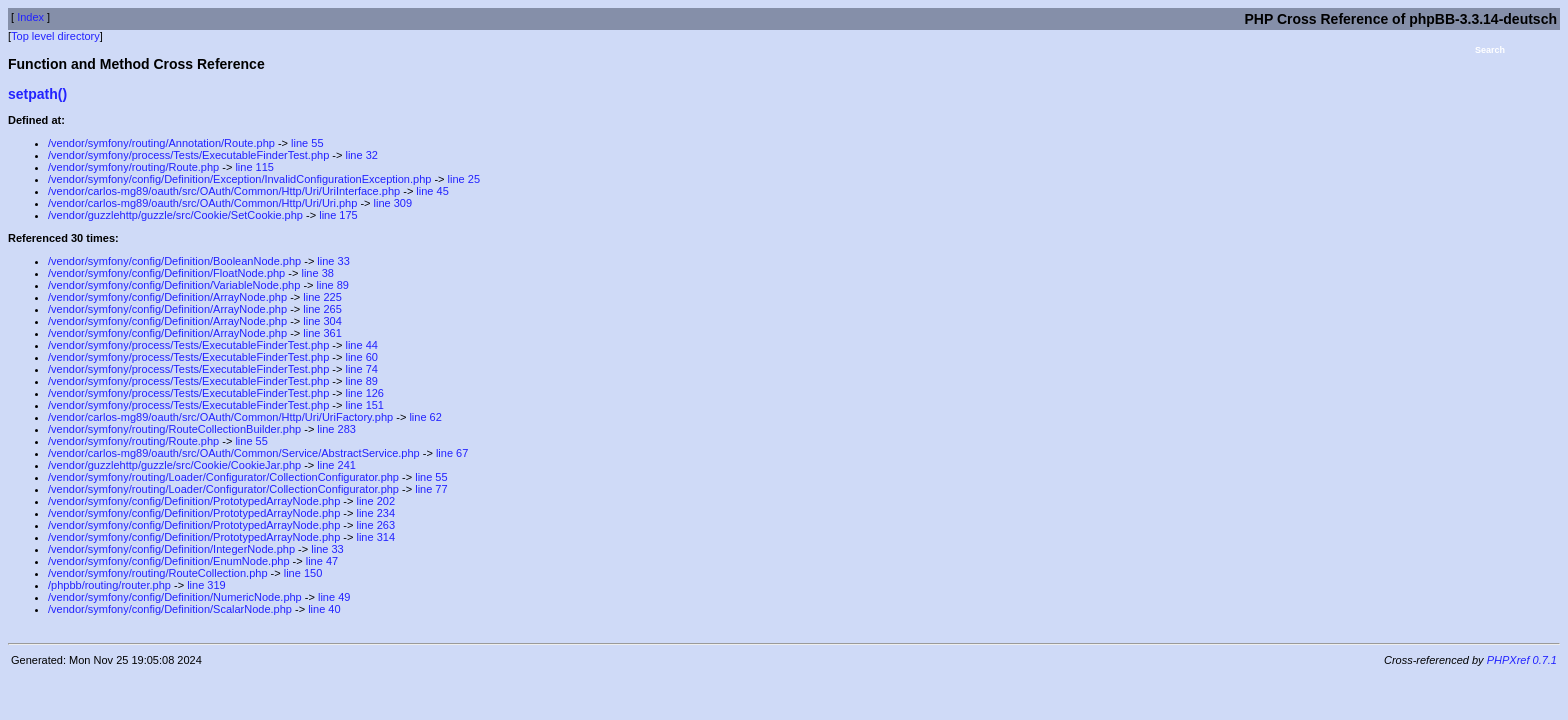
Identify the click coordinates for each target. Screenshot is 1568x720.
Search (1490, 50)
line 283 (336, 429)
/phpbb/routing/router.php (109, 585)
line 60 (361, 357)
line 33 (333, 261)
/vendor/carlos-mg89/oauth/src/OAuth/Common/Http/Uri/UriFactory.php (220, 417)
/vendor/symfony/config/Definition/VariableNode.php (174, 285)
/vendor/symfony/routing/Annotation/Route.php (161, 143)
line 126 (364, 393)
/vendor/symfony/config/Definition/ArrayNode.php (167, 297)
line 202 (375, 501)
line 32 (361, 155)
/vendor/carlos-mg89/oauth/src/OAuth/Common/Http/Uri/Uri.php (202, 203)
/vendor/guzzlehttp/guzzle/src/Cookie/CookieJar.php (174, 465)
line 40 (324, 609)
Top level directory (55, 36)
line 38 (317, 273)
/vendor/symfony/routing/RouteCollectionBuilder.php (174, 429)
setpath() (37, 94)
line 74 (361, 369)
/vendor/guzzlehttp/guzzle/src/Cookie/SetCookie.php (175, 215)
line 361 (322, 333)
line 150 (303, 573)
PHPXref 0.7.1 (1522, 660)
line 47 (322, 561)
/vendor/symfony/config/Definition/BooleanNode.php (174, 261)
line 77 (431, 489)
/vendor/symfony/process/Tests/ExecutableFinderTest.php (188, 155)
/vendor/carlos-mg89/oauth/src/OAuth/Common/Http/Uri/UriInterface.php (224, 191)
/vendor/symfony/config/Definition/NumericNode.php (175, 597)
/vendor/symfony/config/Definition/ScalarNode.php (170, 609)
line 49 (334, 597)
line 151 (364, 405)
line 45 (432, 191)
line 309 (393, 203)
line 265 (322, 309)
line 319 (206, 585)
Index (30, 17)
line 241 (336, 465)
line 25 (464, 179)
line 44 (361, 345)
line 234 (375, 513)
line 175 (338, 215)
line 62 (425, 417)
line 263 (375, 525)
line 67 (452, 453)
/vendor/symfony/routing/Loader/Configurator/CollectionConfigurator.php (223, 477)
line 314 (375, 537)
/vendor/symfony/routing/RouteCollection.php (158, 573)
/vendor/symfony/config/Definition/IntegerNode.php (171, 549)
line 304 (322, 321)
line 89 (333, 285)
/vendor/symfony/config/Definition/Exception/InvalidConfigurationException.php (239, 179)
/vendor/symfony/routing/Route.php (133, 167)
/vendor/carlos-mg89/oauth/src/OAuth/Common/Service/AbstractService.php (234, 453)
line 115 (254, 167)
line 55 (307, 143)
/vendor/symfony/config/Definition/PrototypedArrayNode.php (194, 501)
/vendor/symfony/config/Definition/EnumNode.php (169, 561)
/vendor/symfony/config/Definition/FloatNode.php (166, 273)
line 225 (322, 297)
